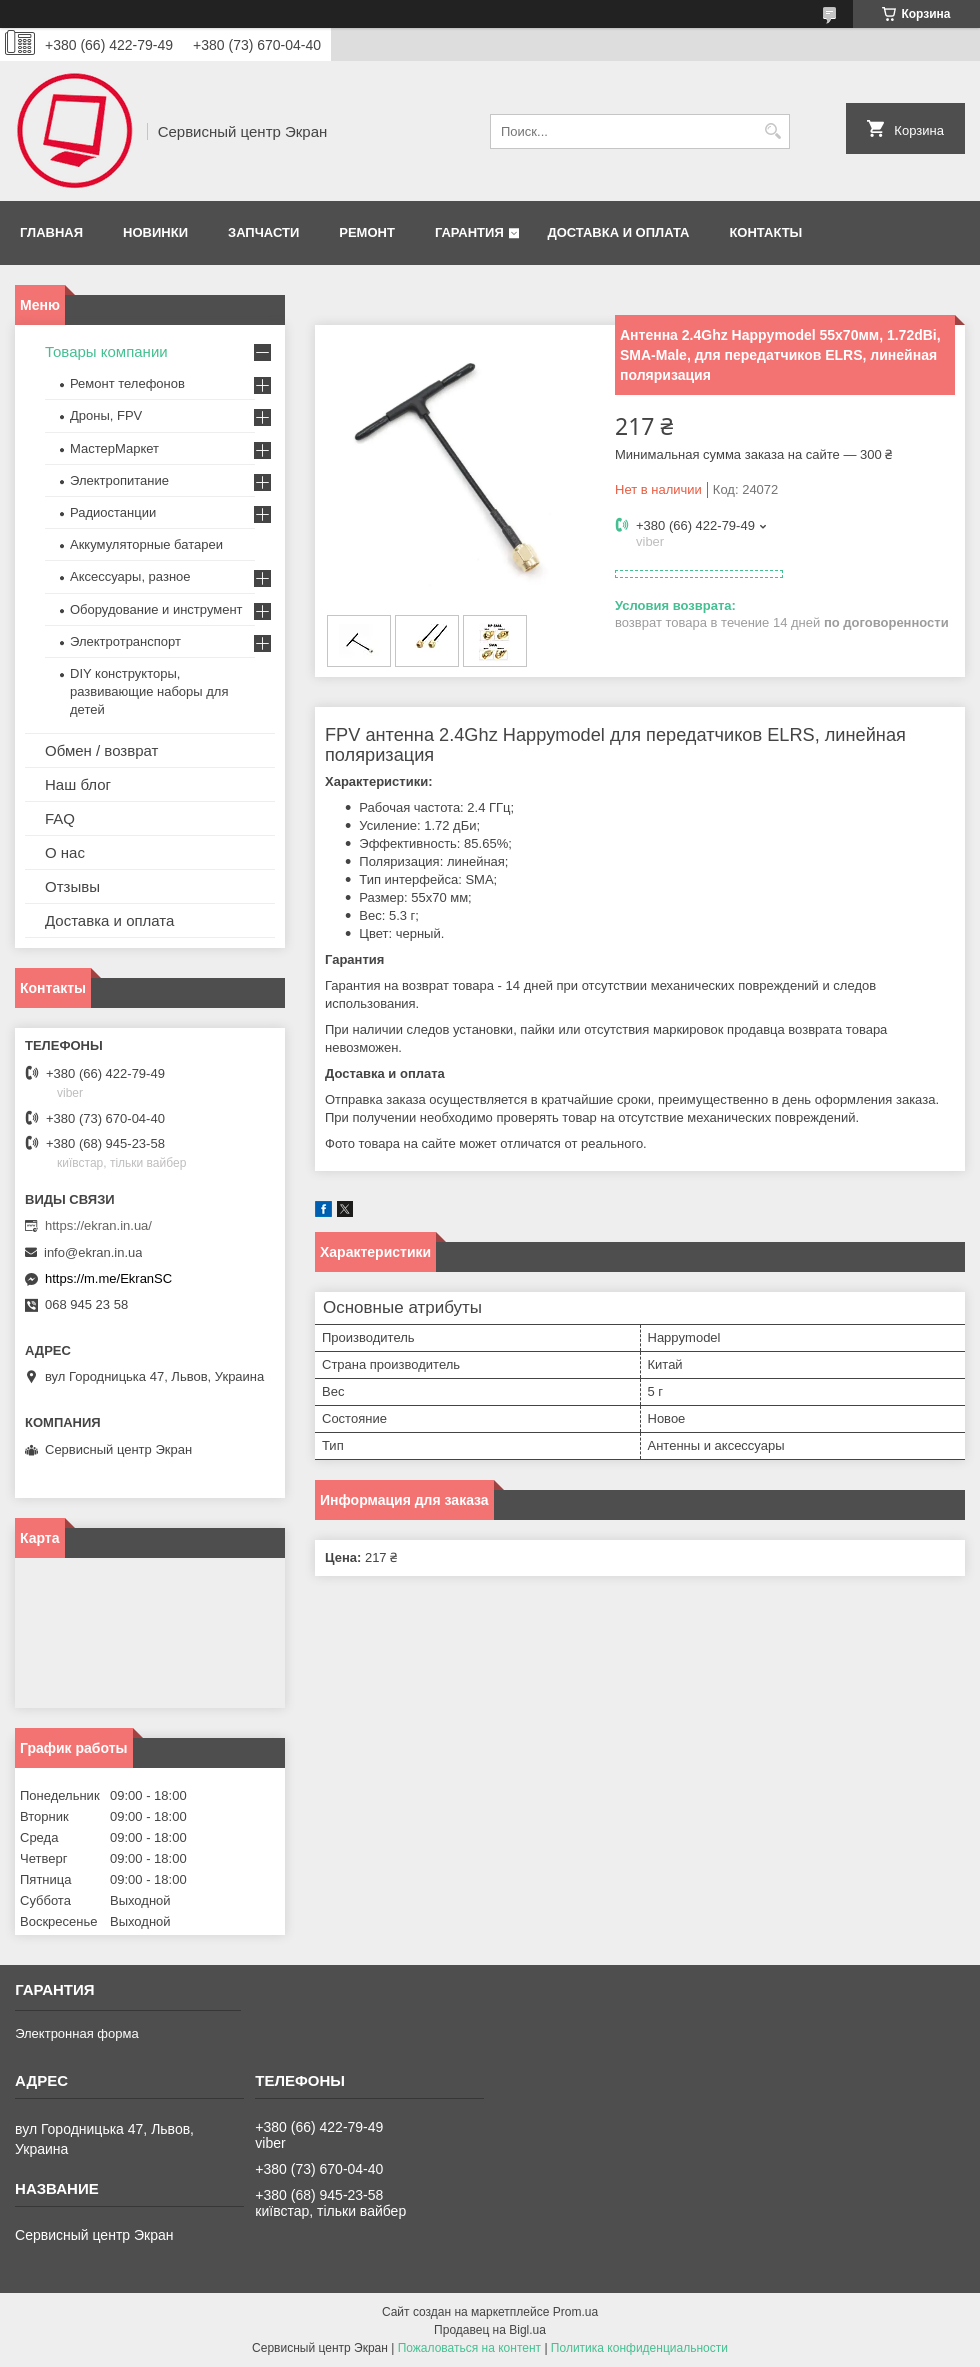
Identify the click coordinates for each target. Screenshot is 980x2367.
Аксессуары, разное (130, 576)
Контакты (765, 232)
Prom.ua (575, 2312)
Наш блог (78, 784)
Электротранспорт (125, 641)
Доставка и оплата (618, 232)
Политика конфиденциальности (639, 2348)
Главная (51, 232)
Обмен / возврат (101, 750)
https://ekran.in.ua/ (98, 1225)
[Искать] (772, 131)
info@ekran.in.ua (93, 1252)
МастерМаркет (114, 448)
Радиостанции (113, 512)
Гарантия (469, 232)
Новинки (155, 232)
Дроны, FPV (106, 415)
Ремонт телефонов (127, 383)
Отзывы (72, 886)
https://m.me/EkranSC (108, 1278)
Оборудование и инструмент (156, 609)
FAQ (60, 818)
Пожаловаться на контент (469, 2348)
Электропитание (119, 480)
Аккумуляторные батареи (146, 544)
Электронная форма (77, 2033)
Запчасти (263, 232)
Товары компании (106, 351)
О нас (65, 852)
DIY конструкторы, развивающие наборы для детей (149, 691)
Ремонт (367, 232)
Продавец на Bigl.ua (490, 2330)
